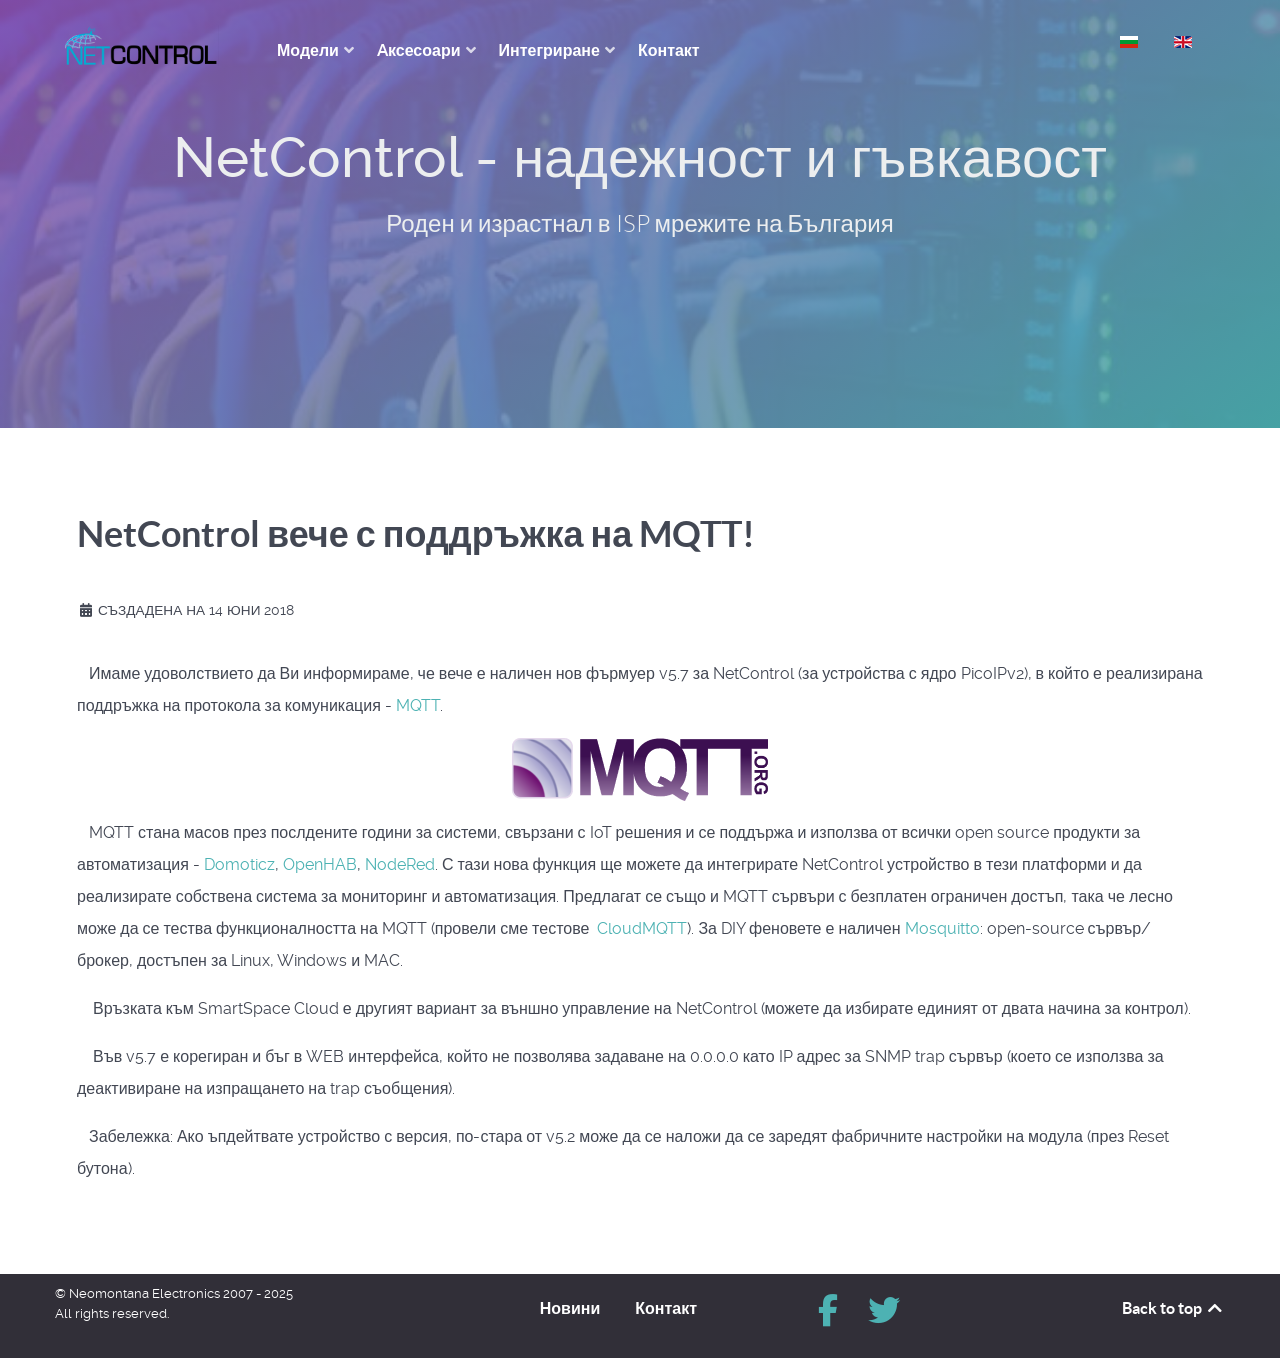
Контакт (666, 1308)
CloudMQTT (642, 928)
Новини (570, 1308)
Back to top (1173, 1308)
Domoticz (239, 864)
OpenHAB (320, 864)
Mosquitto (942, 928)
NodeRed (400, 864)
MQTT (418, 705)
